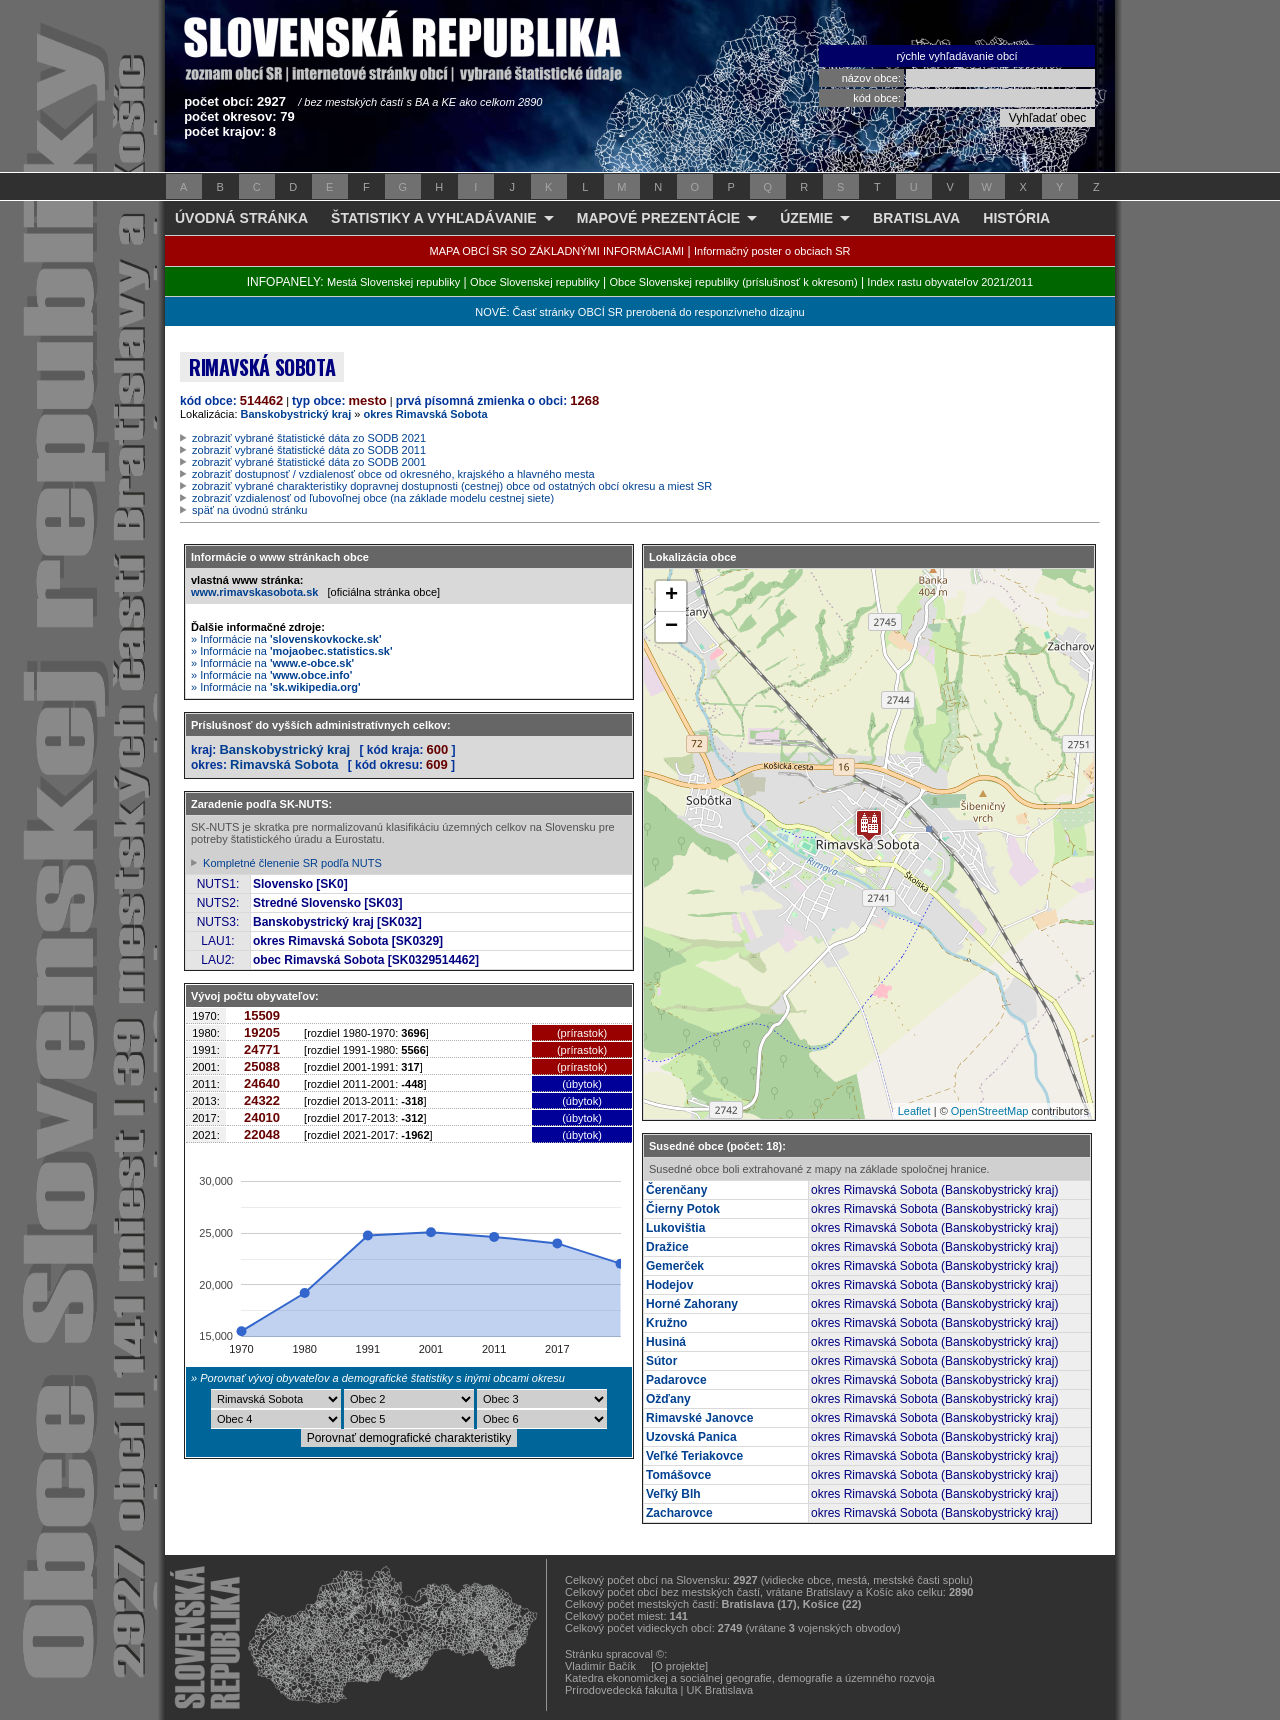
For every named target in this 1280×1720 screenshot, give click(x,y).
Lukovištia (675, 1228)
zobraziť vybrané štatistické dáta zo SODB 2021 (309, 438)
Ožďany (668, 1399)
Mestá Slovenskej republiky (393, 282)
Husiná (666, 1342)
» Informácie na (286, 639)
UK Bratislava (720, 1690)
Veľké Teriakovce (694, 1456)
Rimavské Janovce (699, 1418)
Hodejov (669, 1285)
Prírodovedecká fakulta (621, 1690)
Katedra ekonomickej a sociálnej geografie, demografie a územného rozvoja (750, 1678)
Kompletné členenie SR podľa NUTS (292, 863)
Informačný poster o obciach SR (772, 251)
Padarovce (676, 1380)
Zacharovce (679, 1513)
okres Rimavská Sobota (425, 414)
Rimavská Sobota (284, 764)
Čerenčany (676, 1190)
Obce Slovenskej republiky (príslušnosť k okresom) (734, 282)
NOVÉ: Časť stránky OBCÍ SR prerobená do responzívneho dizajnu (639, 312)
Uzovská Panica (691, 1437)
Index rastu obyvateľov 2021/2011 (950, 282)
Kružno (666, 1323)
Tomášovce (678, 1475)
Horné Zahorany (692, 1304)
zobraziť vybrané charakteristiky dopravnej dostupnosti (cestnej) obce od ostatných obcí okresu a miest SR (452, 486)
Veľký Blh (673, 1494)
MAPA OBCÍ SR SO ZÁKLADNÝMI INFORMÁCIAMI (557, 251)
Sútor (661, 1361)
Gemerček (675, 1266)
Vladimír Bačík (600, 1666)
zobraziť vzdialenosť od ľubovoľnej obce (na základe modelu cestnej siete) (373, 498)
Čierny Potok (683, 1209)
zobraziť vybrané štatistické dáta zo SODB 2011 (309, 450)
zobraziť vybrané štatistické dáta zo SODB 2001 (309, 462)
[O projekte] (679, 1666)
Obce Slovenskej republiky (535, 282)
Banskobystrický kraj (296, 414)
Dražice (667, 1247)
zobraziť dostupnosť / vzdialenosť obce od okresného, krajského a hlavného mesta (393, 474)
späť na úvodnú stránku (249, 510)
